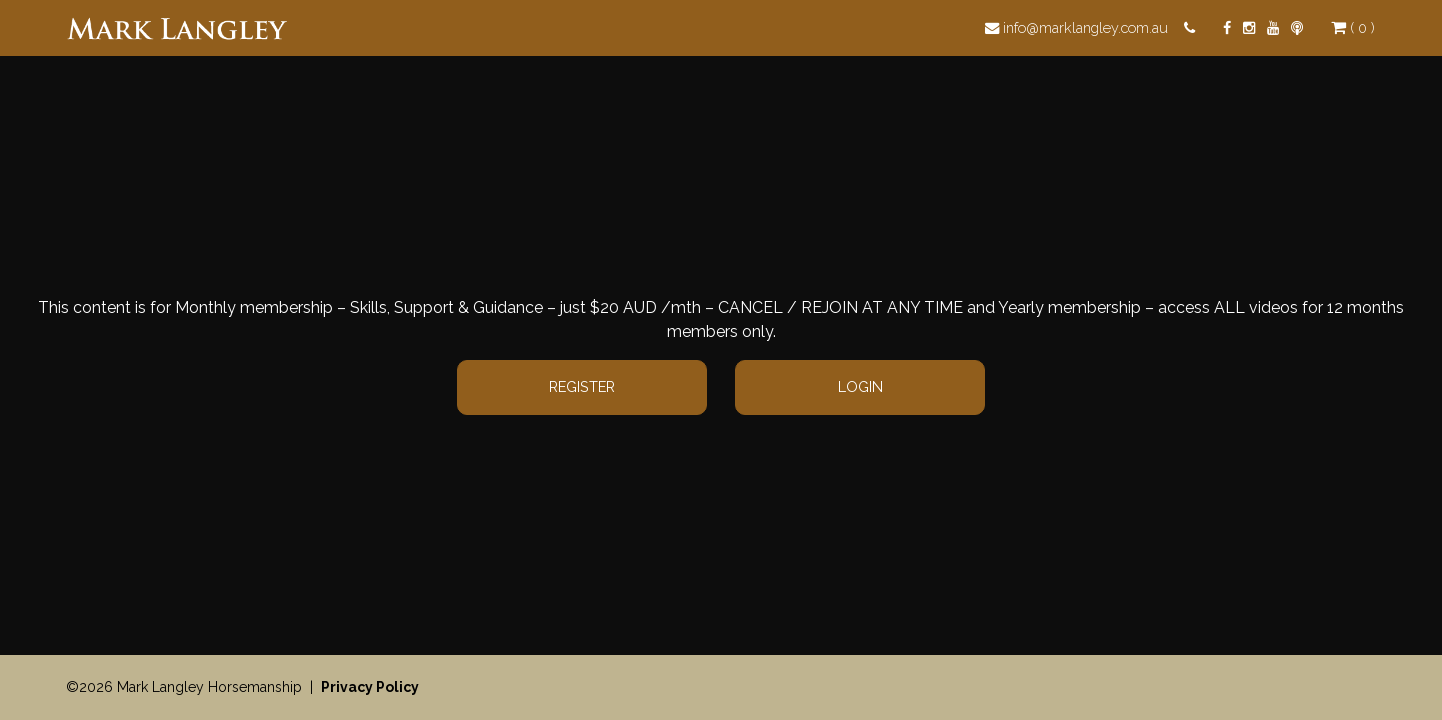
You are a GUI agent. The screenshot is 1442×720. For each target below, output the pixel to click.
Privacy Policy (370, 687)
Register (582, 386)
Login (860, 386)
